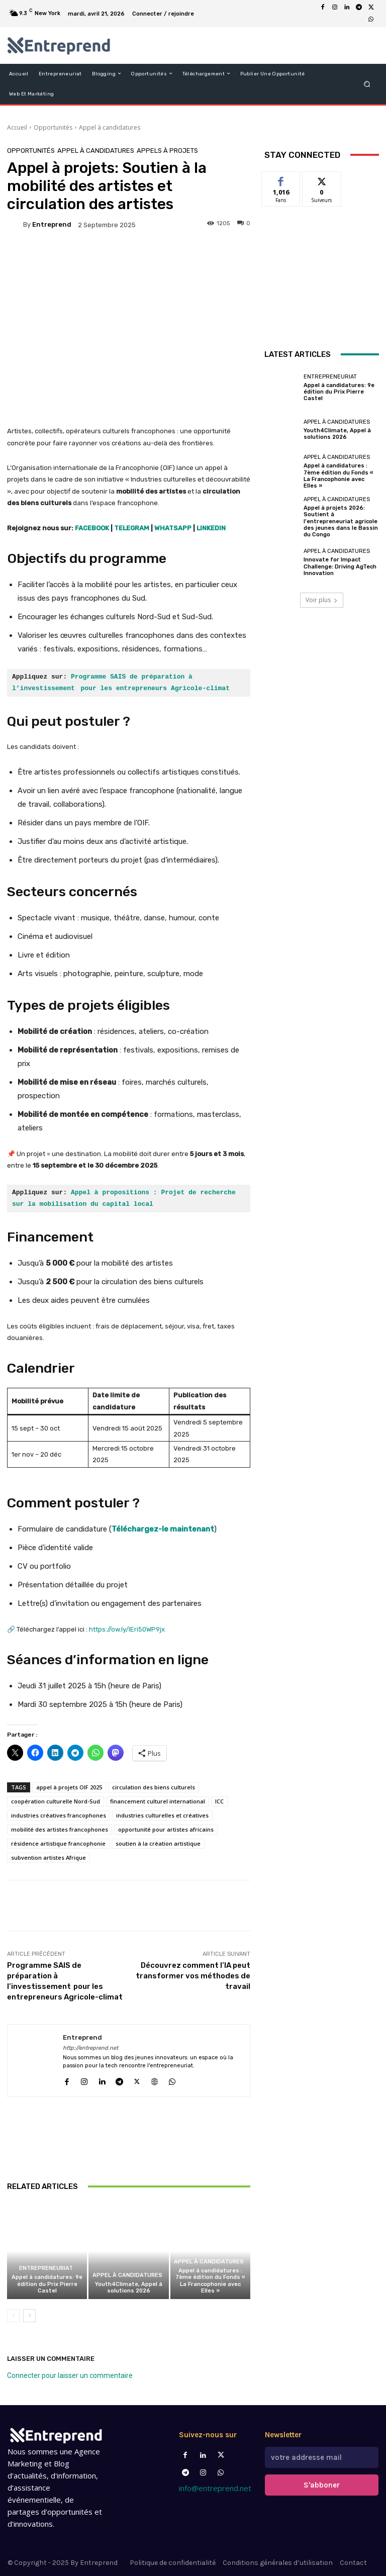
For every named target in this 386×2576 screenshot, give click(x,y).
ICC (219, 1801)
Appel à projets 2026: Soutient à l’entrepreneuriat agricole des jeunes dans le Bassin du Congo (341, 521)
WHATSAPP (172, 528)
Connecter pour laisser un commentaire (70, 2375)
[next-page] (29, 2315)
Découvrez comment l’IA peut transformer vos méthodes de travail (193, 1976)
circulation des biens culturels (153, 1787)
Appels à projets (167, 150)
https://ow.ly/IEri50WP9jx (127, 1629)
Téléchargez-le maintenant (163, 1529)
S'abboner (322, 2485)
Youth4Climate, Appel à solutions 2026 (128, 2287)
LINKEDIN (211, 528)
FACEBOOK (92, 528)
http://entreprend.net (90, 2048)
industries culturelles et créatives (162, 1815)
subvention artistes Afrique (48, 1857)
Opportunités (53, 127)
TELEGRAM (131, 528)
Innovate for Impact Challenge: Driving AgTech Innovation (340, 566)
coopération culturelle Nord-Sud (55, 1801)
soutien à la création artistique (158, 1843)
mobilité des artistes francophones (59, 1829)
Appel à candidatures (109, 127)
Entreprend (51, 224)
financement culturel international (157, 1801)
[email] (321, 2457)
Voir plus (322, 600)
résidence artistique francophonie (58, 1843)
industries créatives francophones (58, 1815)
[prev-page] (13, 2315)
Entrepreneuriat (46, 2268)
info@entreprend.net (215, 2488)
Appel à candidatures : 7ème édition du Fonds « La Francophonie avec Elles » (210, 2280)
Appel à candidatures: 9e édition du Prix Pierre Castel (47, 2284)
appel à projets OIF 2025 (69, 1787)
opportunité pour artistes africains (166, 1829)
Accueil (17, 127)
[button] (367, 83)
